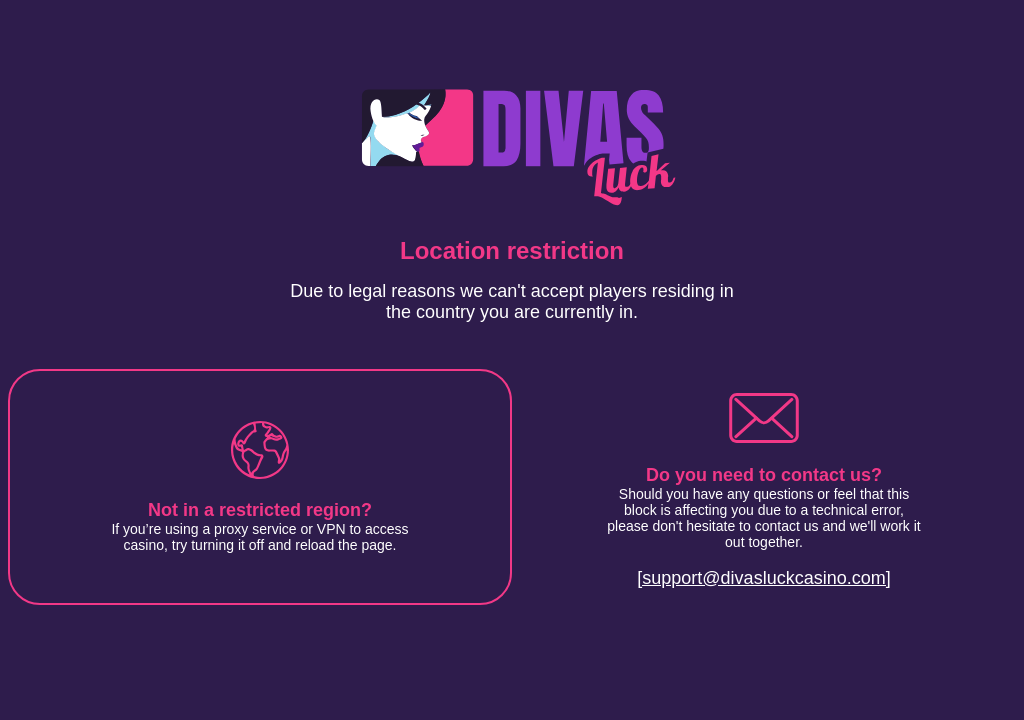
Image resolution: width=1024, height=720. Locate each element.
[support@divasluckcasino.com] (763, 578)
